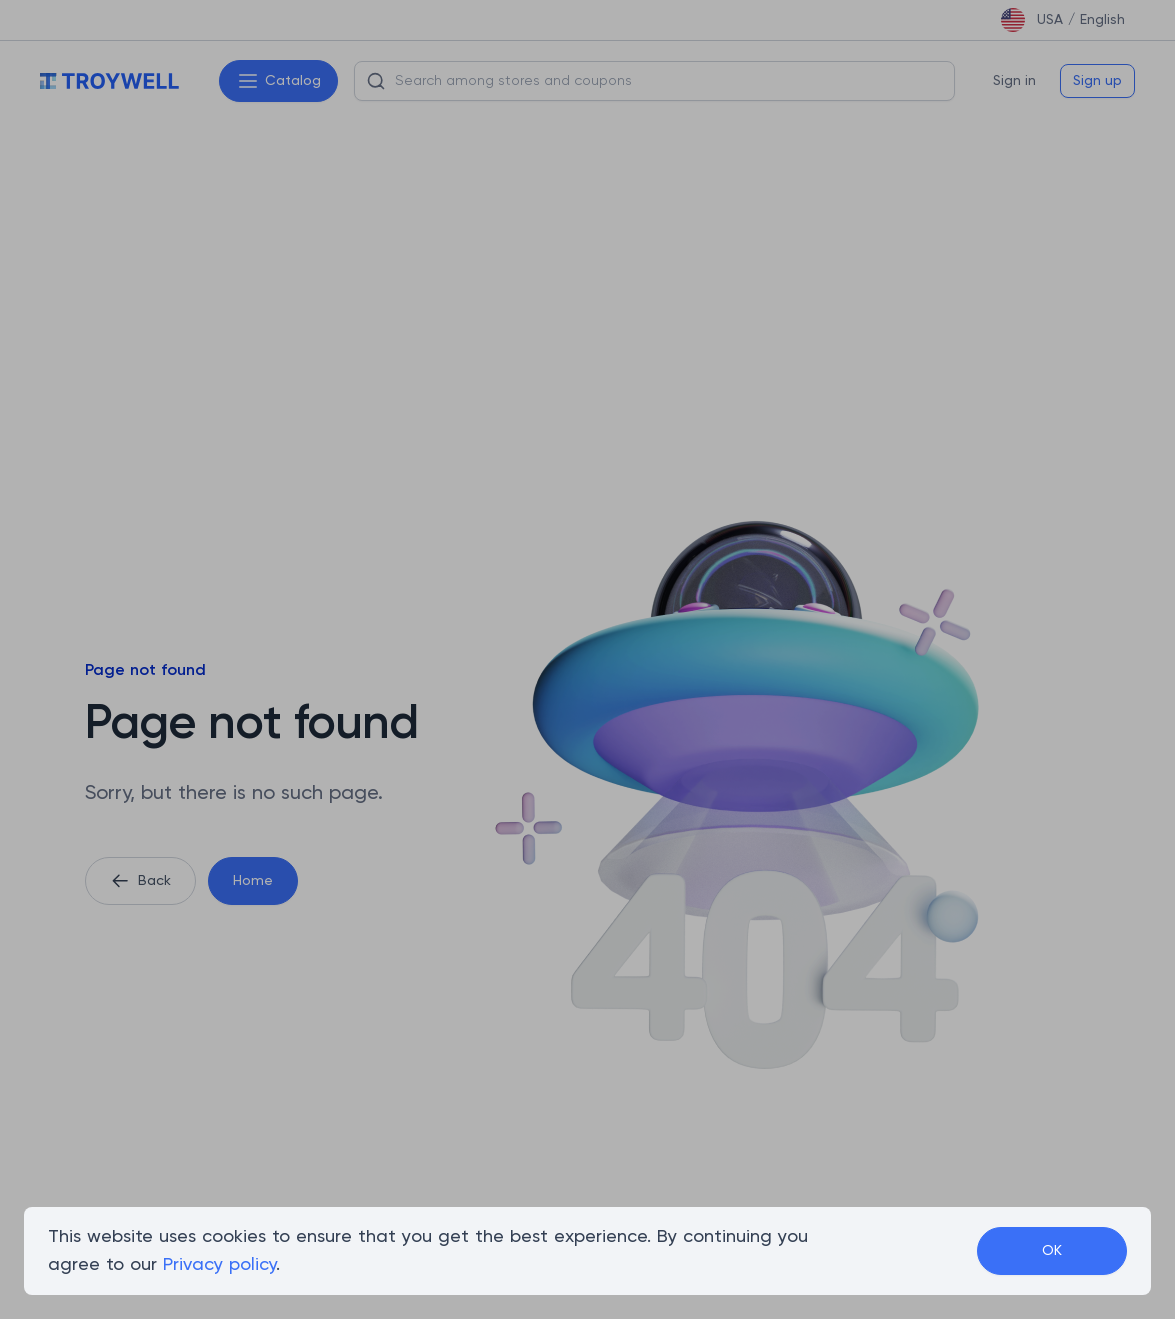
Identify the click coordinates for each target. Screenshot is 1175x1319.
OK (1052, 1251)
